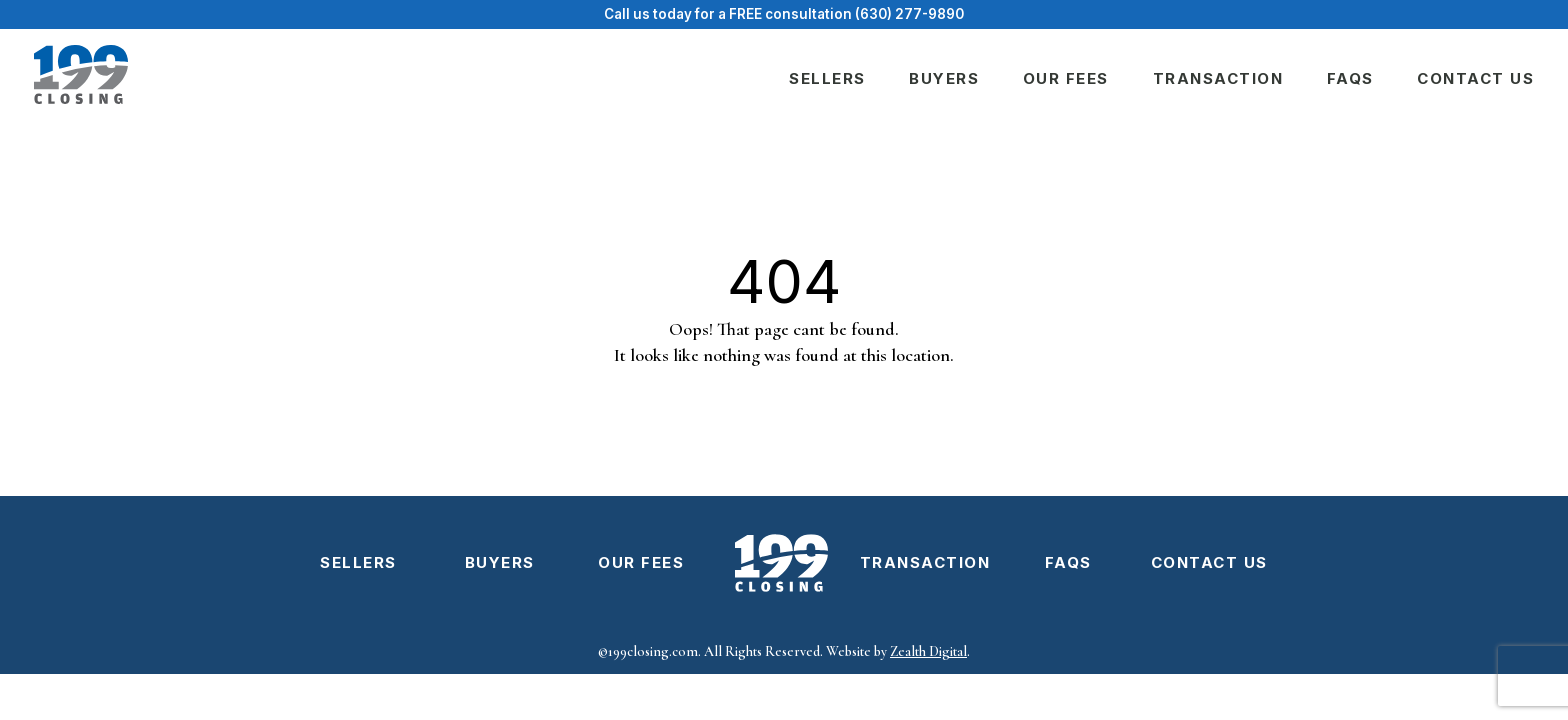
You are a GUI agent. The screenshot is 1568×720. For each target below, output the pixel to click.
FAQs (1350, 78)
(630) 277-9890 (909, 14)
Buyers (944, 78)
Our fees (1066, 78)
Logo (782, 563)
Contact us (1475, 78)
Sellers (827, 78)
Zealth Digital (928, 651)
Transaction (1218, 78)
